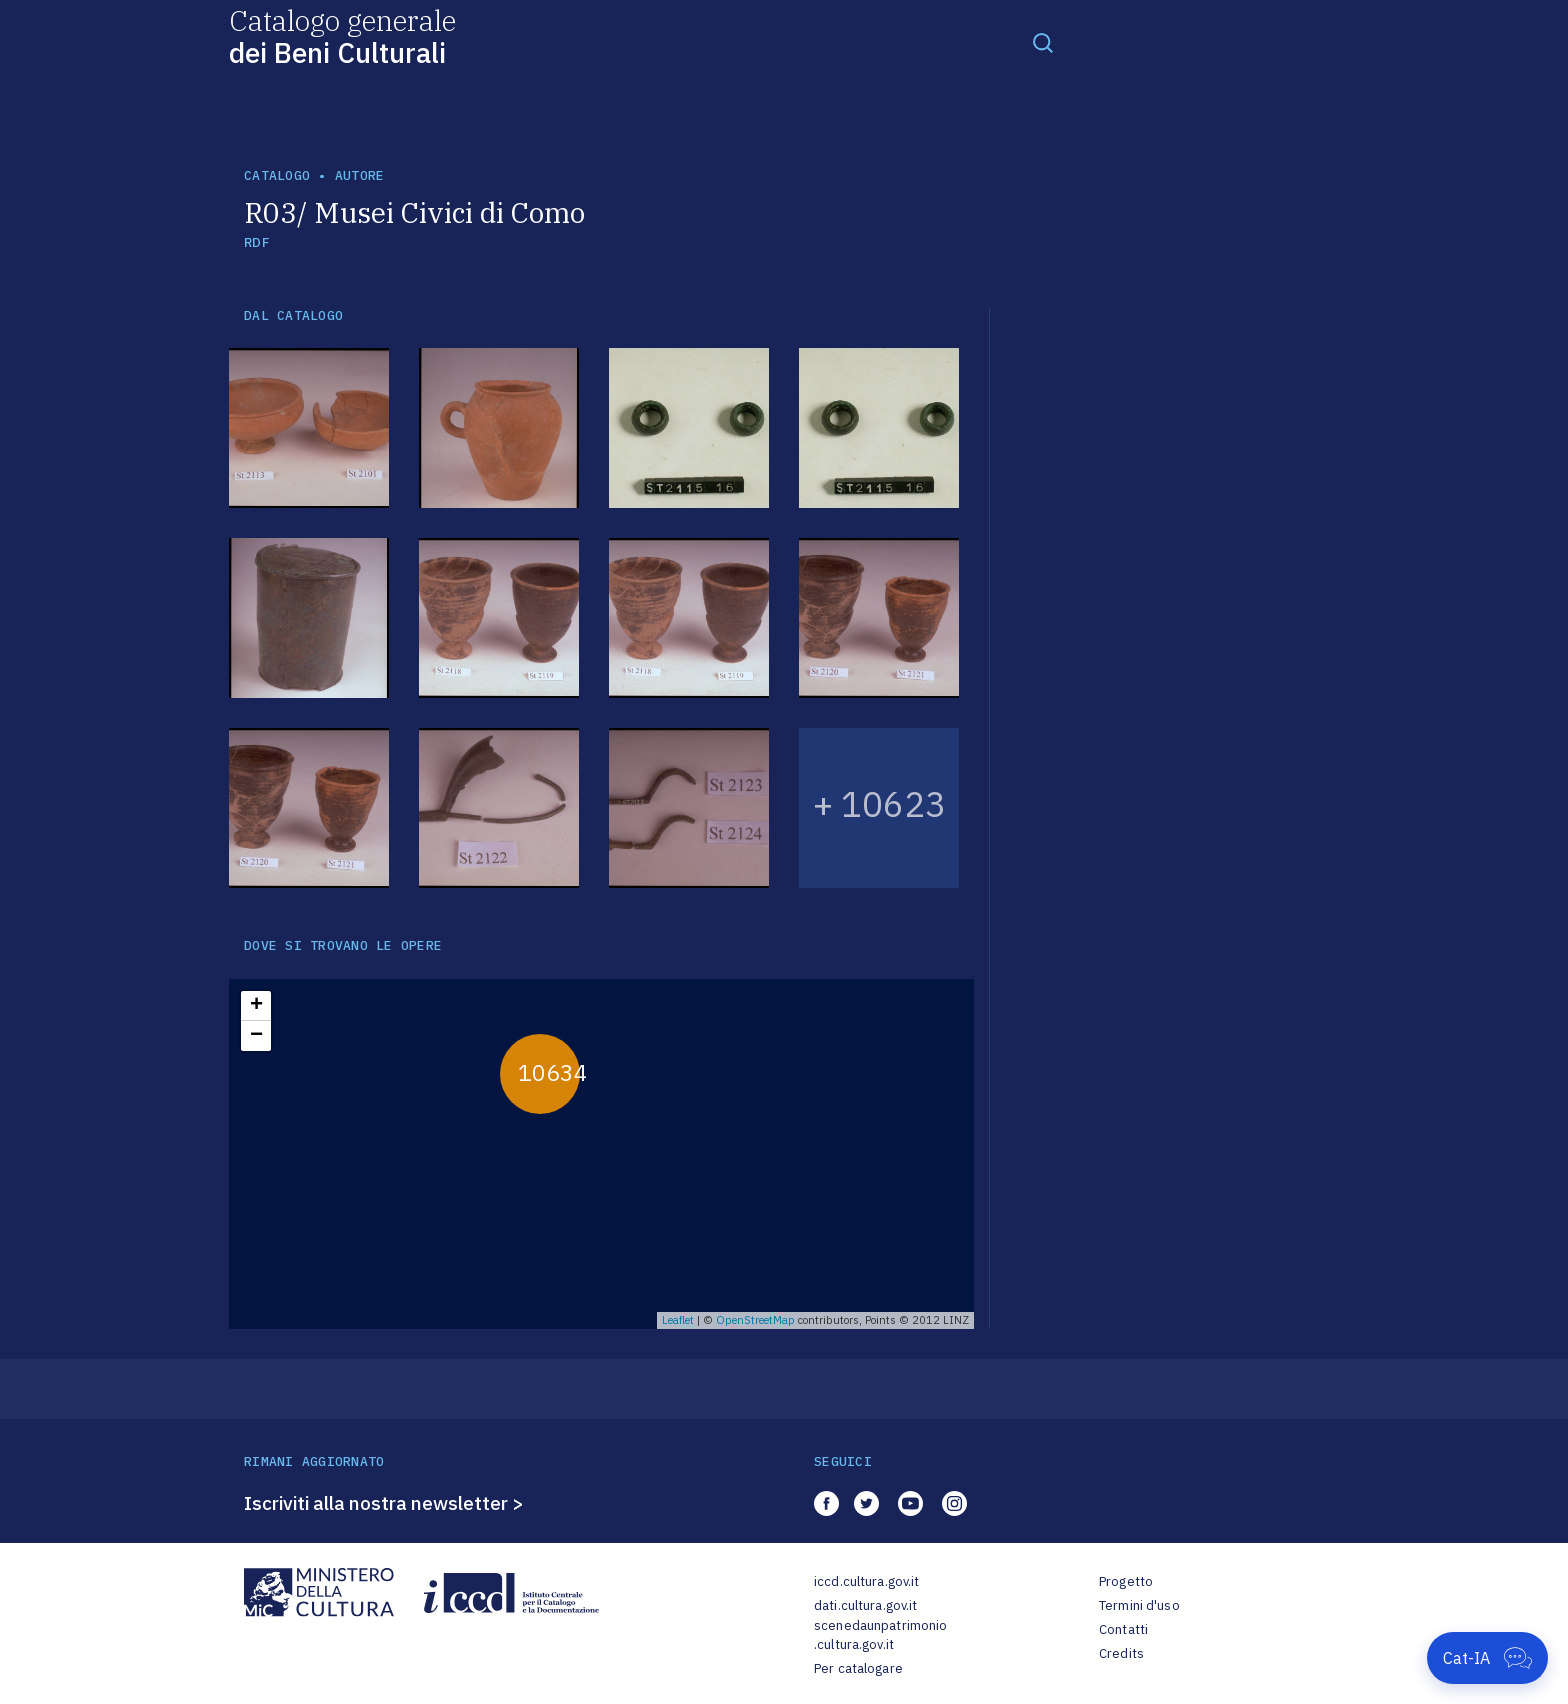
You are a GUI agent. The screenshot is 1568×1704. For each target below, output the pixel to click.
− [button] (256, 1036)
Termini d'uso (1139, 1605)
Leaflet (678, 1320)
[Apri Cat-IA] (1487, 1658)
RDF (256, 242)
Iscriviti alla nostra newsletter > (384, 1503)
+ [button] (256, 1006)
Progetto (1126, 1581)
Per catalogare (858, 1668)
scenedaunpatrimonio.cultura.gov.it (880, 1635)
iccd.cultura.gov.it (866, 1581)
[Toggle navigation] (1043, 42)
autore (360, 175)
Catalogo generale (342, 35)
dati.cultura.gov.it (865, 1605)
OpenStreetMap (755, 1320)
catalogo (277, 175)
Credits (1121, 1653)
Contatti (1123, 1629)
